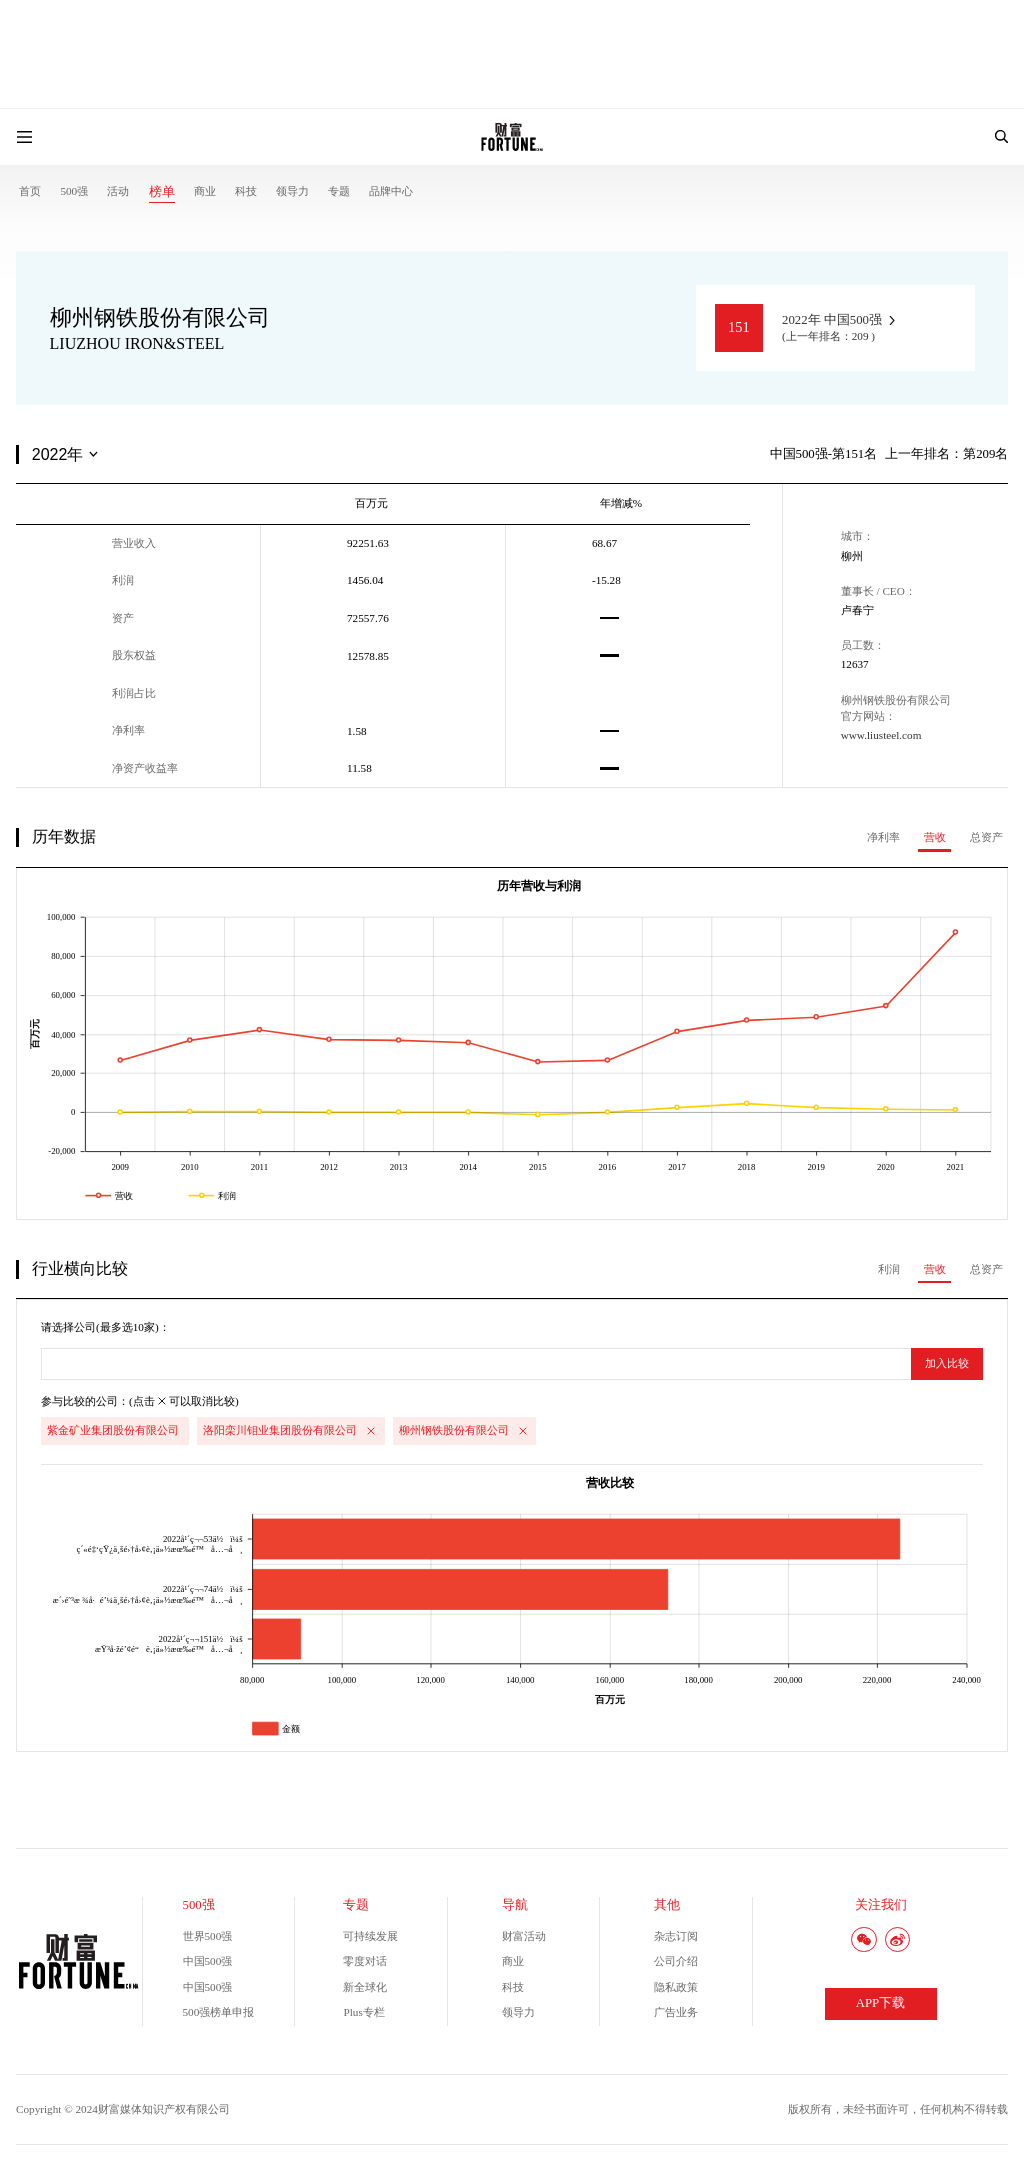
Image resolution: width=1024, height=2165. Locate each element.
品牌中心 (391, 191)
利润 (889, 1269)
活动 (118, 191)
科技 (246, 191)
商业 (205, 191)
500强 (74, 191)
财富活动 (524, 1936)
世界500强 (208, 1936)
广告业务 (676, 2012)
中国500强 (208, 1961)
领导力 (292, 191)
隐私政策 (676, 1987)
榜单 (162, 192)
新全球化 (365, 1987)
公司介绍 (676, 1961)
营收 (935, 837)
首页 (30, 191)
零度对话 (365, 1961)
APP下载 (880, 2003)
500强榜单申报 (219, 2012)
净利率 (883, 837)
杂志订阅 (676, 1936)
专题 (339, 191)
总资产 (986, 837)
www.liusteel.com (881, 735)
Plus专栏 (363, 2012)
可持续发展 (370, 1936)
